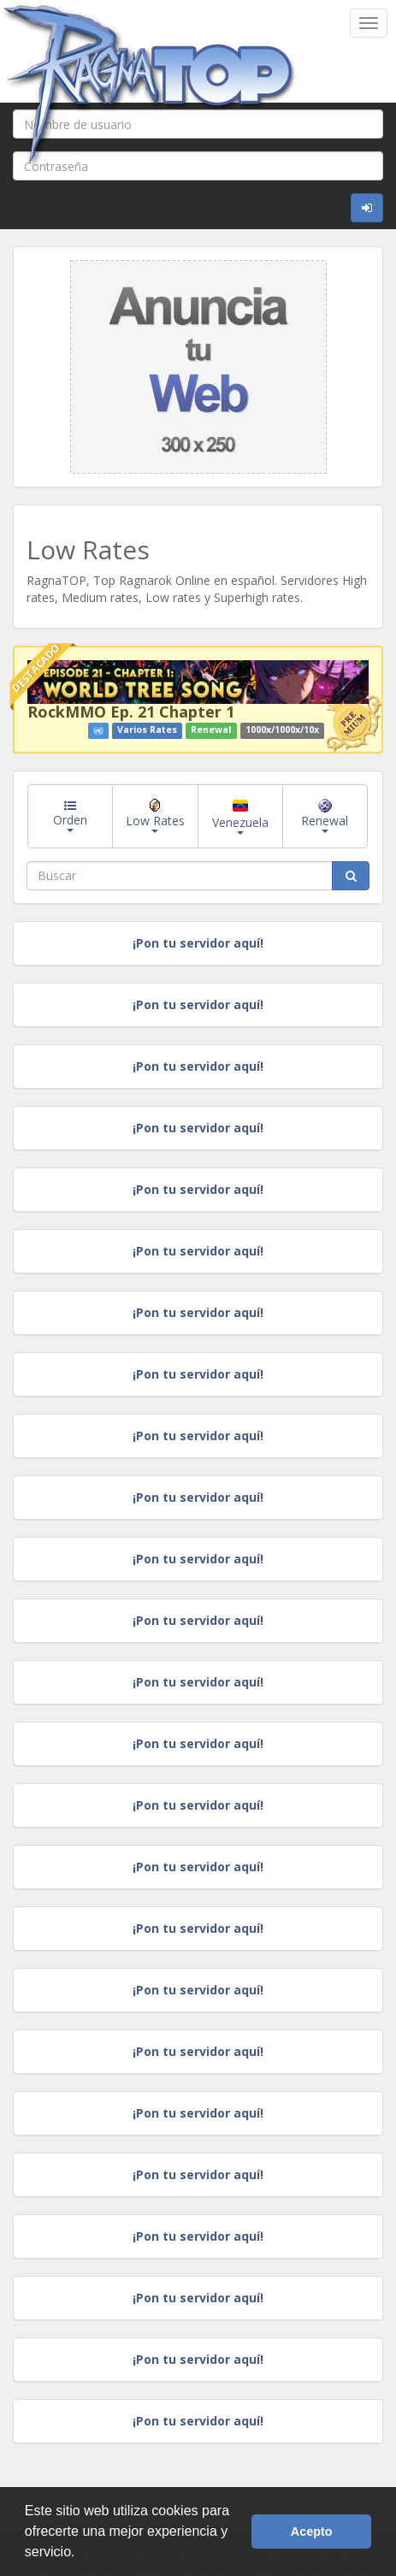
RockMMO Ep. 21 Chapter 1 (130, 711)
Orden (70, 816)
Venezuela (240, 817)
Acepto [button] (312, 2531)
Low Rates (155, 816)
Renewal (324, 816)
